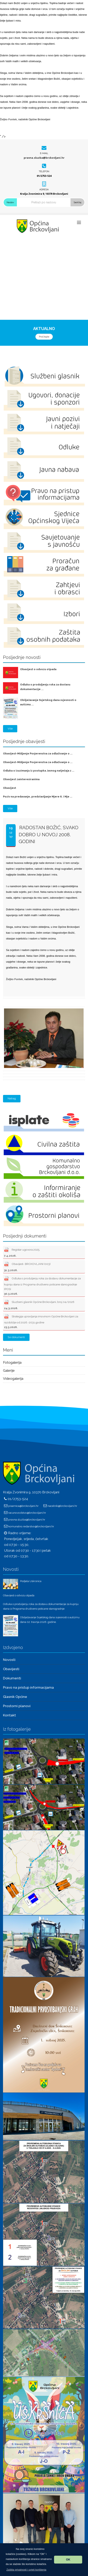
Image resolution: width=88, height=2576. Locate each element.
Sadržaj (77, 202)
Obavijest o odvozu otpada (38, 669)
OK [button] (68, 2559)
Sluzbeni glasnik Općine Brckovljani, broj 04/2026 (39, 1304)
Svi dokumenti (16, 1337)
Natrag (12, 1098)
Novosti (9, 1660)
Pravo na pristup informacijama (28, 1687)
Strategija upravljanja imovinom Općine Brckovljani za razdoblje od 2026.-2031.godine (41, 1321)
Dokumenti (12, 1678)
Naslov (10, 202)
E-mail (44, 153)
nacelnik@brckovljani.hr (62, 1505)
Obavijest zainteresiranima (21, 779)
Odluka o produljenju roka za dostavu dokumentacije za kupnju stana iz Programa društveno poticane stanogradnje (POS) (42, 1285)
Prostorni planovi (17, 1706)
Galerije (9, 1370)
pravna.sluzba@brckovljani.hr (44, 157)
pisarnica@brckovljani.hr (23, 1505)
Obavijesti (11, 1669)
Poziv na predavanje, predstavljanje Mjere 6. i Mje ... (37, 796)
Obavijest (9, 787)
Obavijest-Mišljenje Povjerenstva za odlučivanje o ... (38, 753)
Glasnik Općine (15, 1697)
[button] (26, 2570)
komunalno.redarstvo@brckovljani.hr (31, 1526)
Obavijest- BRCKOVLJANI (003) (27, 1266)
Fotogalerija (12, 1362)
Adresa (44, 189)
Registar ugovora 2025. (22, 1251)
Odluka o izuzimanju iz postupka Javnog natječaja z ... (38, 770)
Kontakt (9, 1715)
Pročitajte (44, 336)
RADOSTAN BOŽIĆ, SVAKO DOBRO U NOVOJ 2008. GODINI (48, 834)
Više (10, 728)
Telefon (44, 171)
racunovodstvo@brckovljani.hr (27, 1512)
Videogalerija (13, 1378)
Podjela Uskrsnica (30, 1581)
